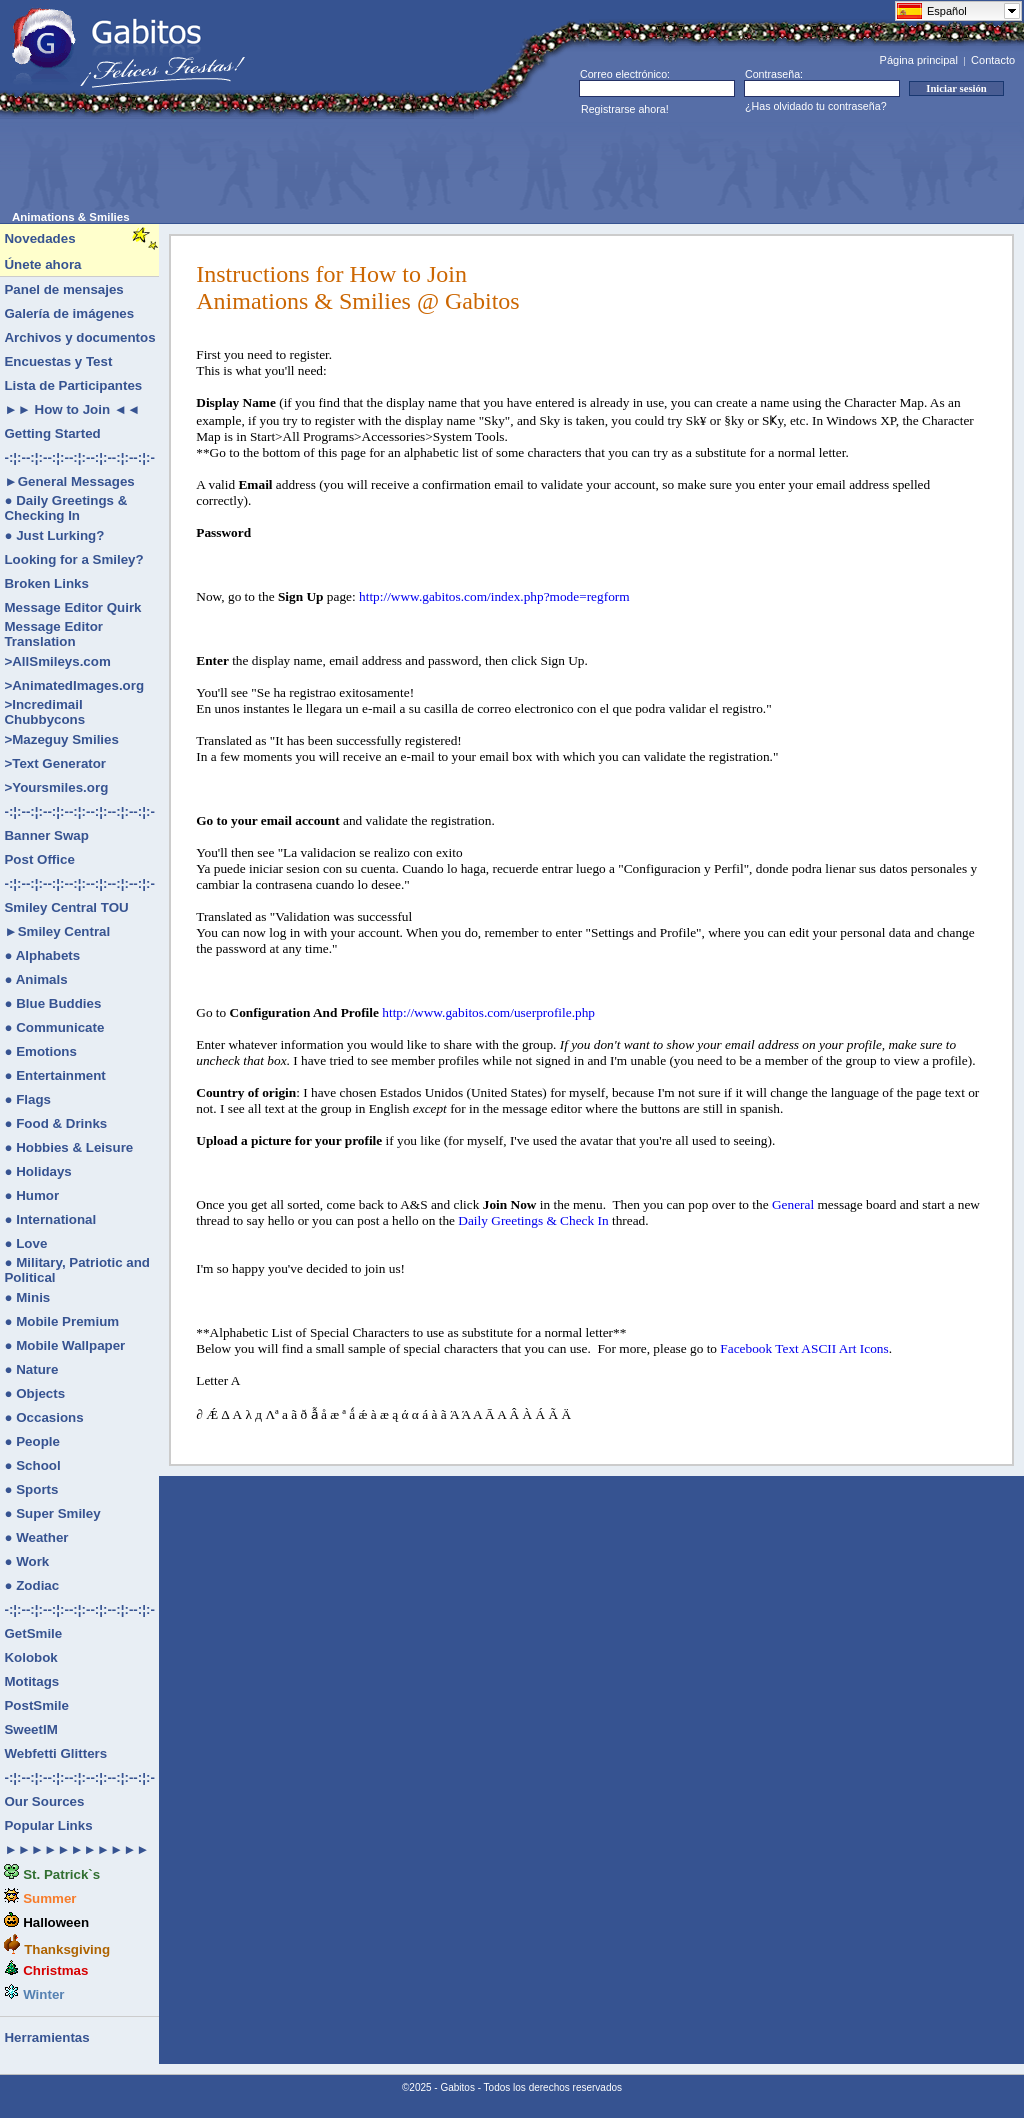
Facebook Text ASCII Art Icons (804, 1348)
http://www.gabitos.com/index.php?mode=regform (494, 596)
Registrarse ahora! (625, 109)
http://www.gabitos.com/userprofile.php (488, 1012)
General (793, 1204)
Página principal (919, 60)
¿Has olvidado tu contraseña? (816, 106)
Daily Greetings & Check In (533, 1220)
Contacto (993, 60)
